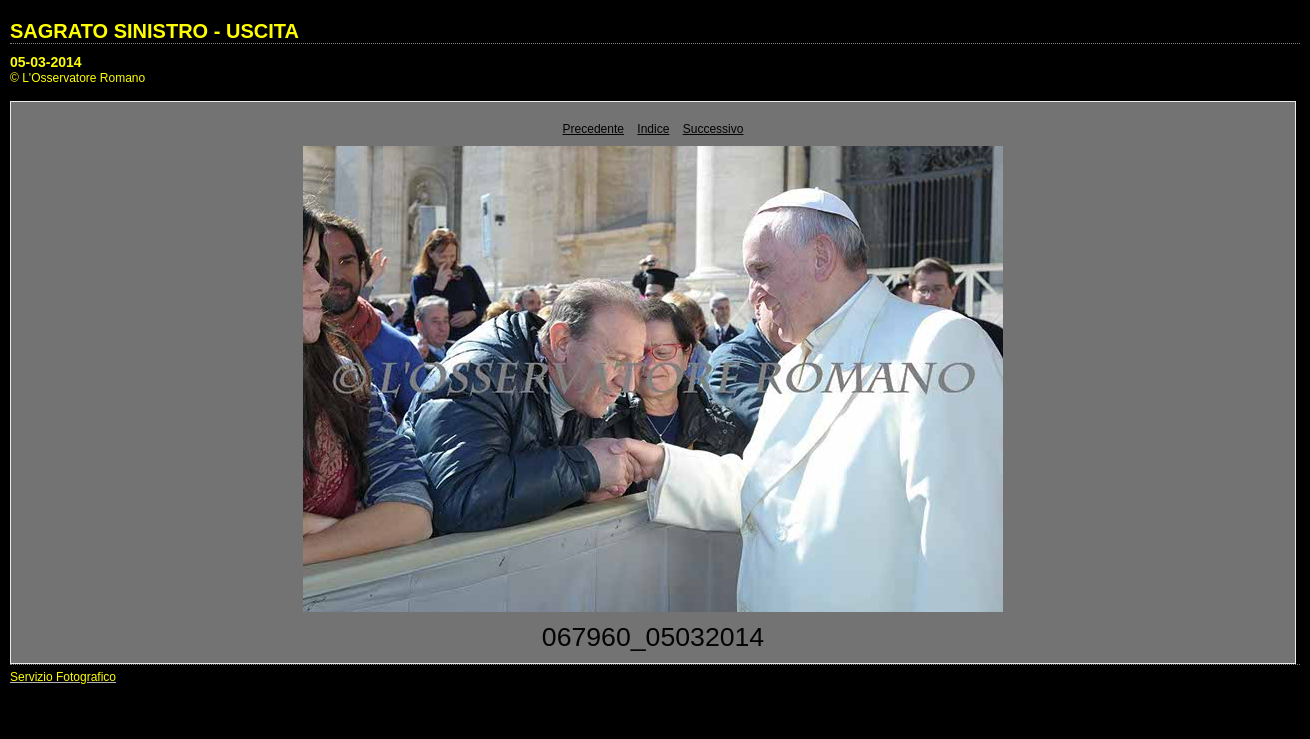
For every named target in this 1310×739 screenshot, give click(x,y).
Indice (653, 129)
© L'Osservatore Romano (77, 78)
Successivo (713, 129)
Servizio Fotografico (63, 677)
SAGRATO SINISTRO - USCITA (154, 31)
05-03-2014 (46, 62)
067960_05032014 (653, 637)
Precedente (593, 129)
